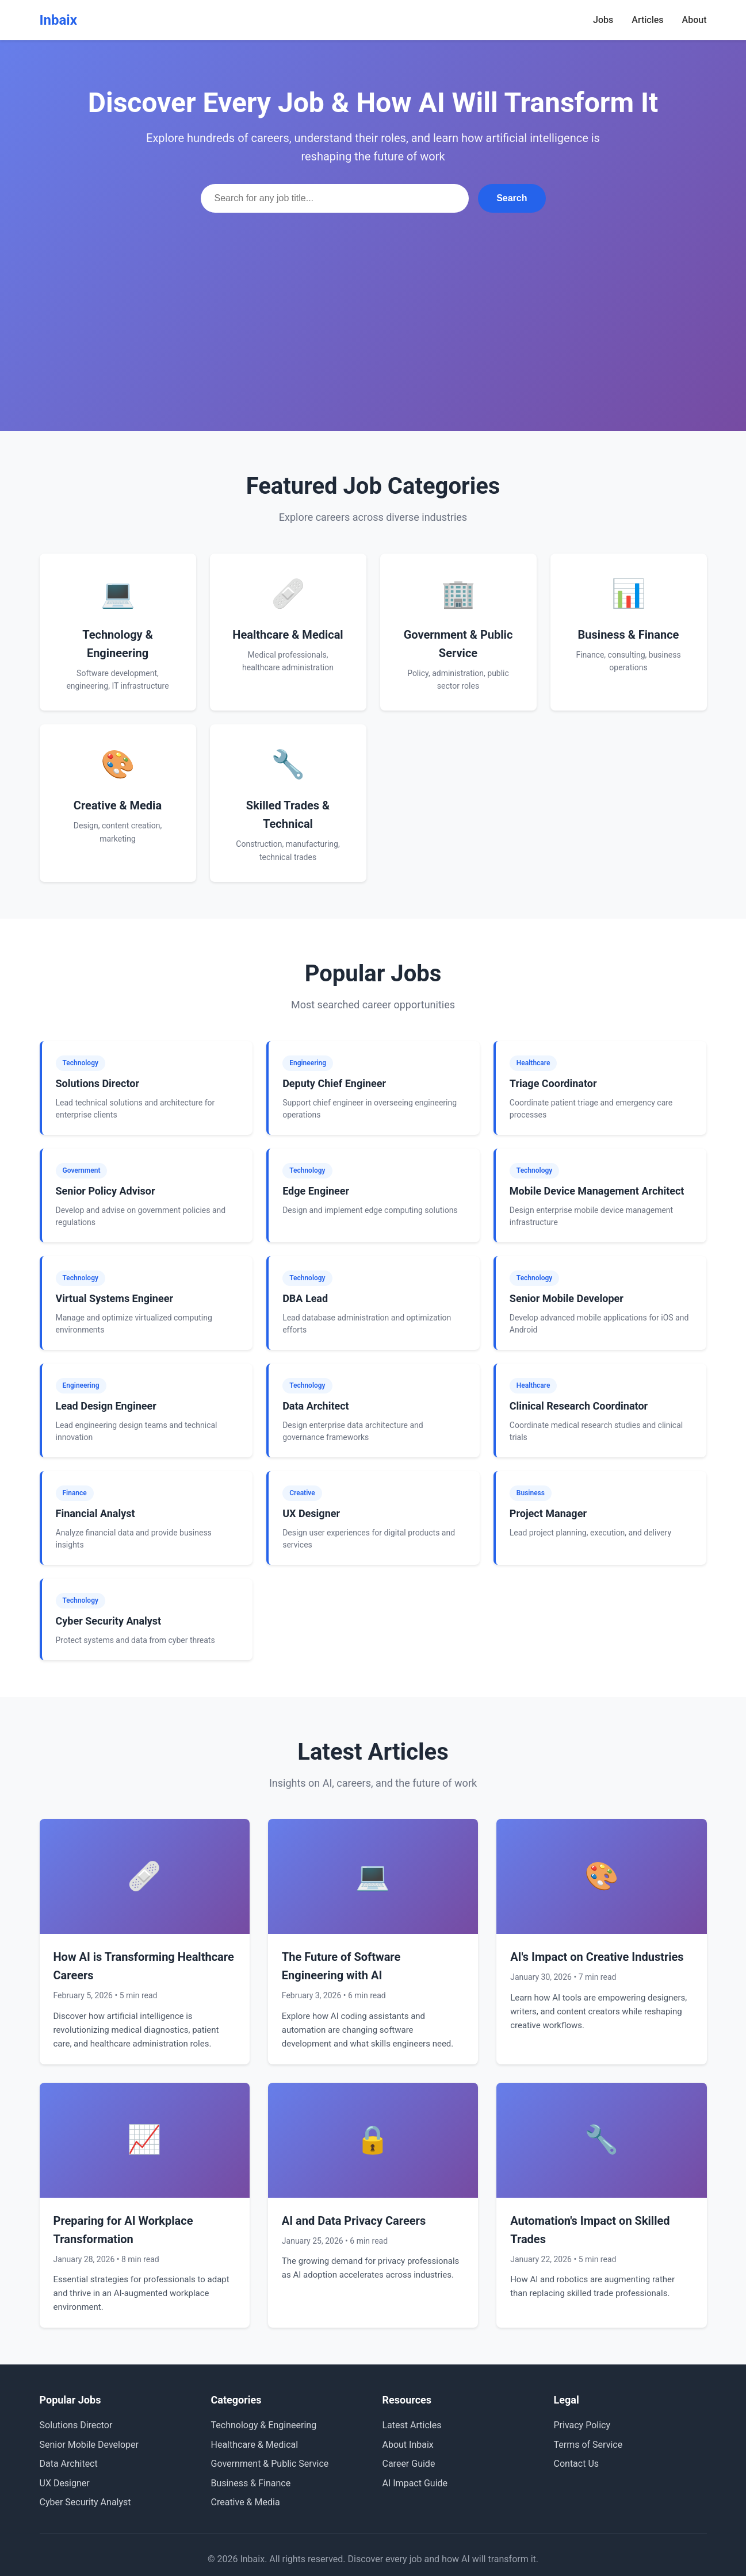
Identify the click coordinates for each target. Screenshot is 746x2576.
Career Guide (408, 2463)
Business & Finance (251, 2483)
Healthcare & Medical (255, 2444)
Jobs (603, 19)
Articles (647, 19)
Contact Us (576, 2463)
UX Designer (65, 2483)
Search (511, 198)
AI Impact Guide (415, 2483)
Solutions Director (76, 2425)
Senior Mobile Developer (89, 2444)
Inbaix (58, 20)
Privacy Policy (582, 2425)
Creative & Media (245, 2502)
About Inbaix (408, 2444)
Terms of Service (588, 2444)
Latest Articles (412, 2425)
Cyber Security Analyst (85, 2502)
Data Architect (69, 2463)
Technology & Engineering (264, 2425)
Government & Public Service (270, 2463)
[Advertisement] (373, 298)
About (694, 19)
